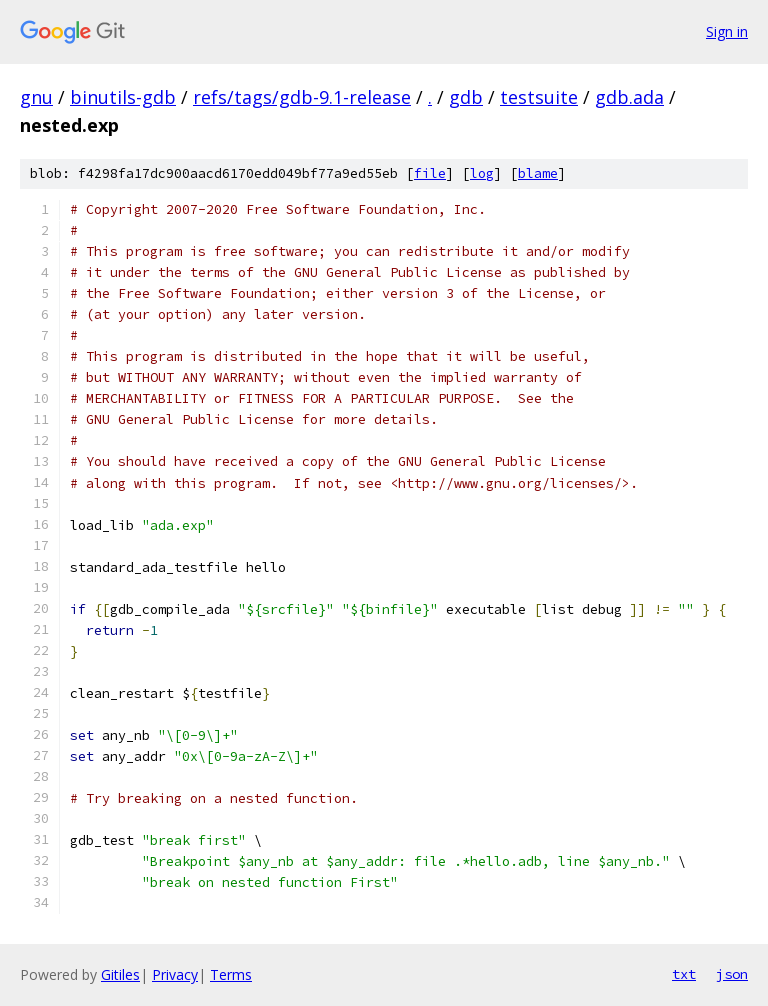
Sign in (727, 31)
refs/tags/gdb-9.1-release (302, 97)
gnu (36, 97)
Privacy (175, 974)
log (482, 173)
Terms (231, 974)
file (430, 173)
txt (684, 974)
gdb (466, 97)
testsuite (539, 97)
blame (538, 173)
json (732, 974)
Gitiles (120, 974)
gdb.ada (629, 97)
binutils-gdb (123, 97)
